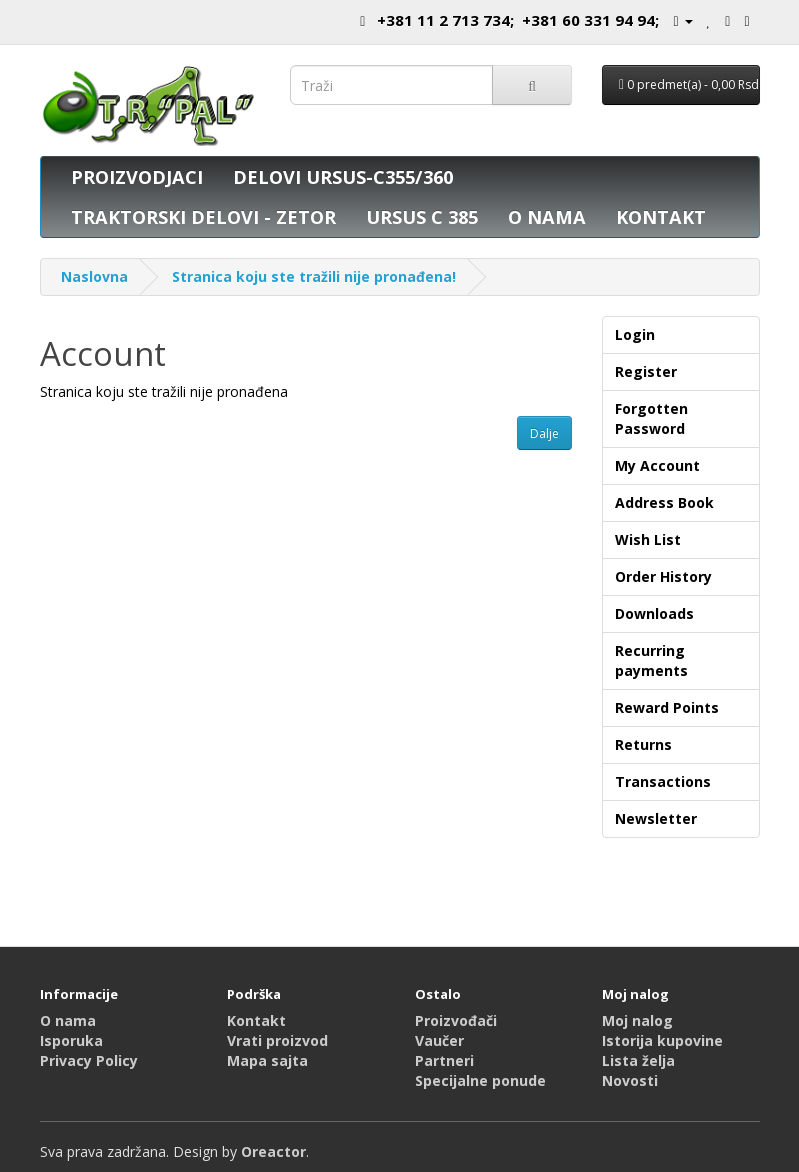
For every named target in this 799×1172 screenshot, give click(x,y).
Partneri (444, 1060)
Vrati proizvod (277, 1040)
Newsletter (656, 818)
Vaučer (439, 1040)
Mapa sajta (267, 1060)
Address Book (664, 502)
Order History (663, 576)
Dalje (544, 433)
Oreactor (273, 1151)
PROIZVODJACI (137, 177)
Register (646, 371)
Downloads (654, 613)
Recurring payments (651, 660)
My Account (657, 465)
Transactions (663, 781)
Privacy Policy (89, 1060)
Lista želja (638, 1060)
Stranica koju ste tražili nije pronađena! (314, 276)
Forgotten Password (651, 418)
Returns (643, 744)
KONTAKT (661, 217)
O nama (68, 1020)
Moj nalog (637, 1020)
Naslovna (94, 276)
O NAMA (547, 217)
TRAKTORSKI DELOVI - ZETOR (203, 217)
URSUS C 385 (422, 217)
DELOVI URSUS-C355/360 (343, 177)
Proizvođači (456, 1020)
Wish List (648, 539)
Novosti (630, 1080)
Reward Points (667, 707)
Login (635, 334)
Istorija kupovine (662, 1040)
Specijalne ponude (480, 1080)
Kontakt (256, 1020)
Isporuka (71, 1040)
